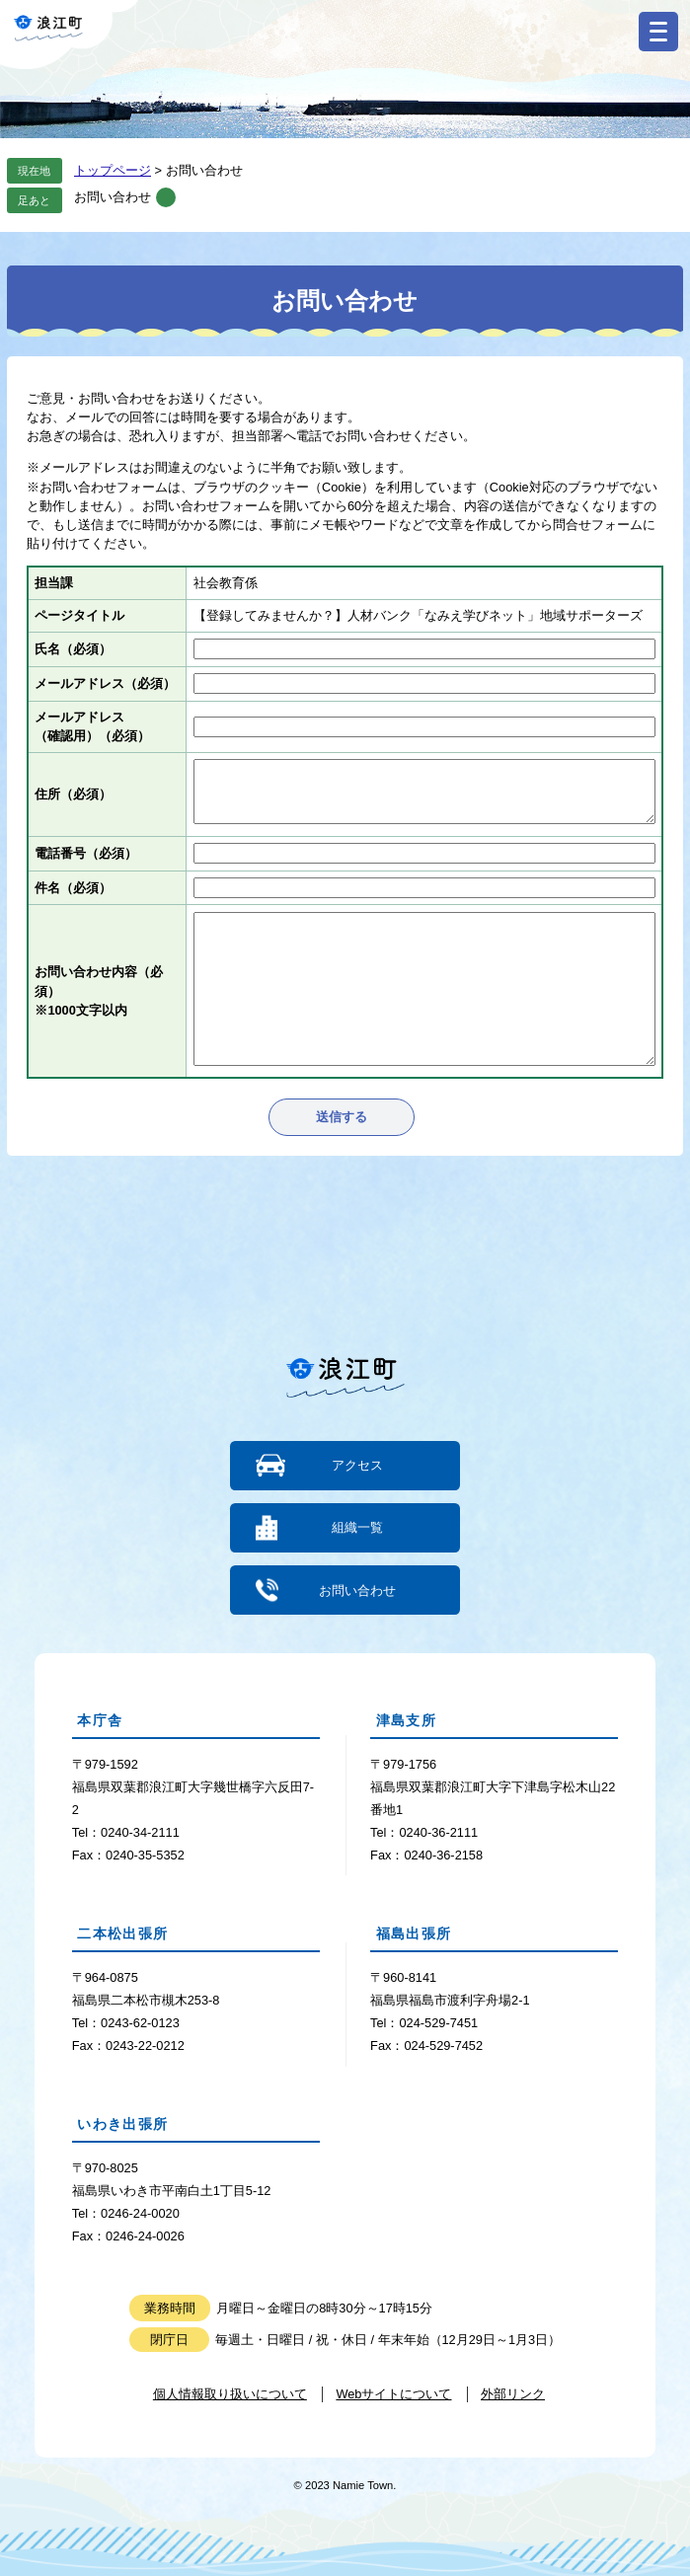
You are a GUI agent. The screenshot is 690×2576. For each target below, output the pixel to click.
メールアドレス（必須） (105, 683)
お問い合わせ (112, 196)
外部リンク (513, 2393)
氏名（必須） (73, 649)
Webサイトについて (393, 2393)
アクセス (357, 1465)
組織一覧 (357, 1527)
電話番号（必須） (86, 853)
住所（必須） (73, 794)
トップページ (112, 170)
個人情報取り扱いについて (230, 2393)
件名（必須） (73, 887)
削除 (166, 197)
